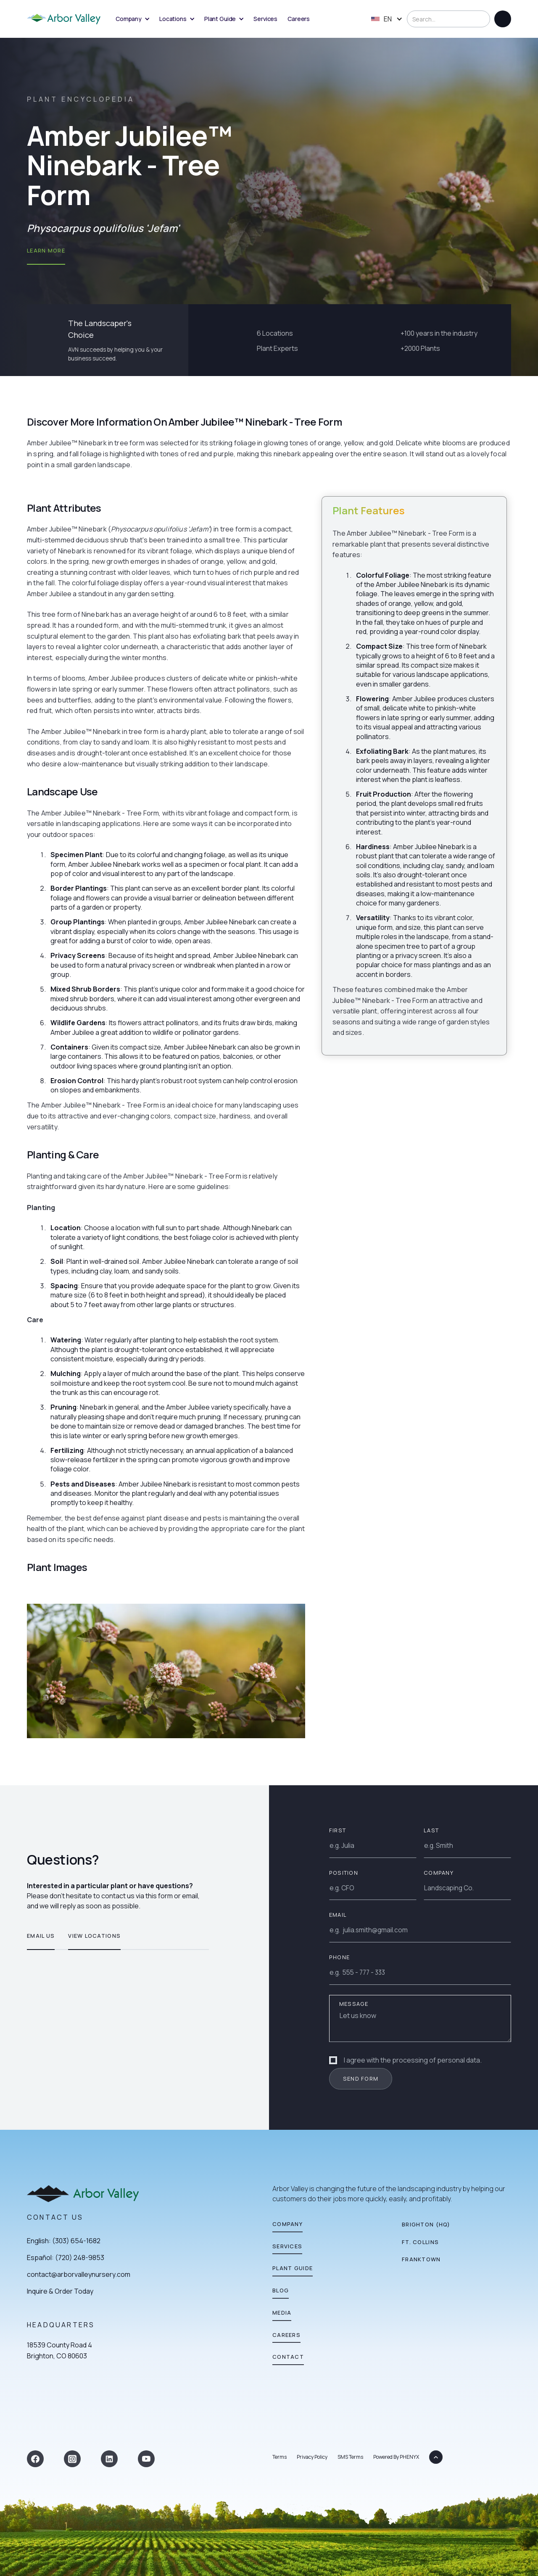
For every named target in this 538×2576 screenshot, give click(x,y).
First (337, 1830)
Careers (298, 19)
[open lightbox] (166, 1671)
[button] (132, 18)
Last (431, 1830)
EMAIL (338, 1914)
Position (343, 1872)
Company (439, 1872)
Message (354, 2004)
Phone (339, 1957)
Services (265, 19)
